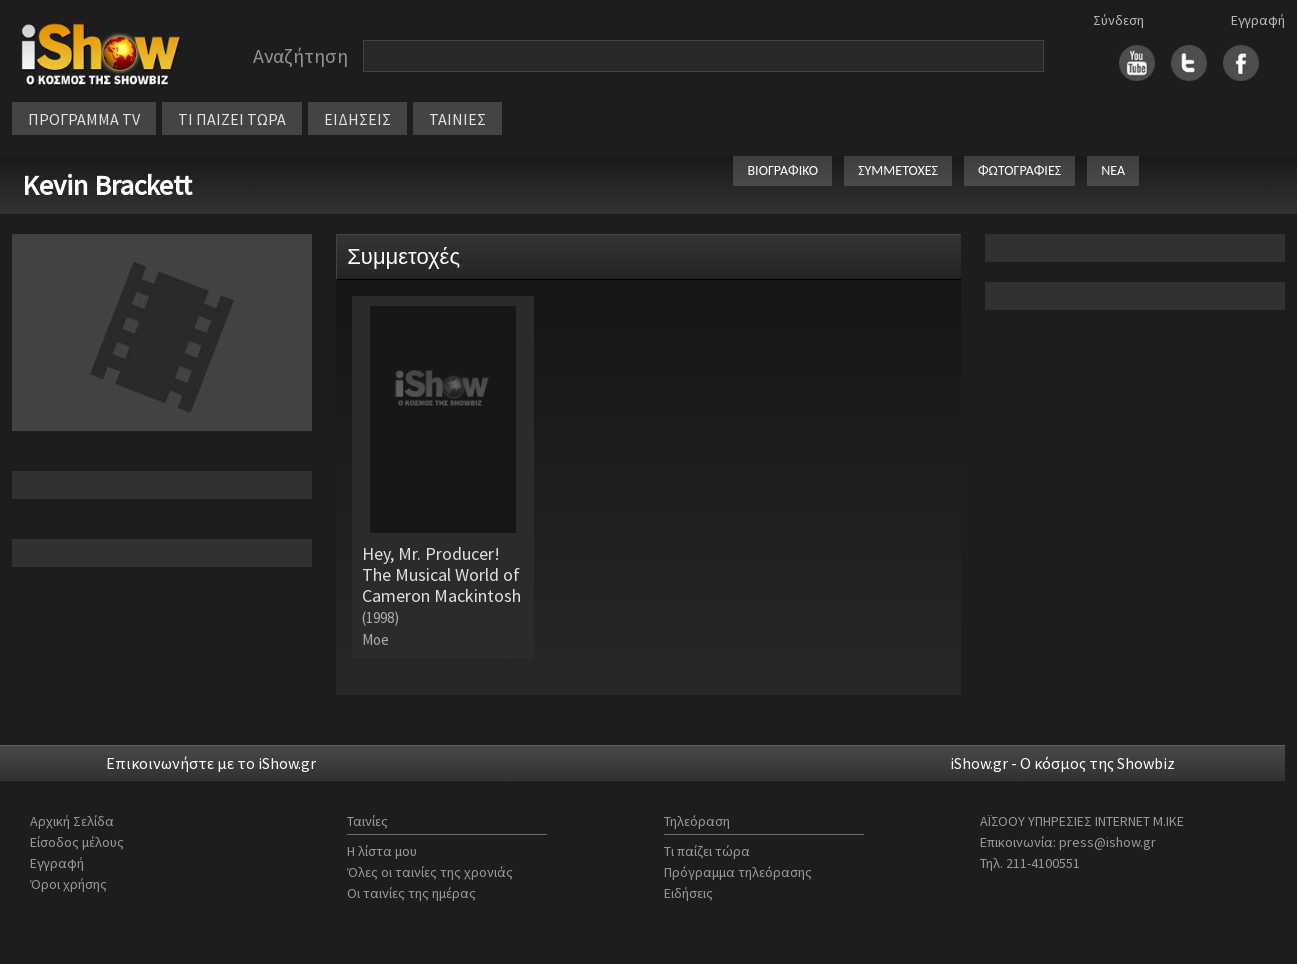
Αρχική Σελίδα (72, 821)
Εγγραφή (1258, 20)
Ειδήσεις (688, 893)
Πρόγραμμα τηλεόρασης (738, 872)
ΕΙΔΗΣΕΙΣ (357, 119)
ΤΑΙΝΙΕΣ (457, 119)
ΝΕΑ (1113, 170)
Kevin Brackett (107, 185)
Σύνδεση (1118, 20)
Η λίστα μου (382, 851)
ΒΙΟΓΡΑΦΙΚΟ (782, 170)
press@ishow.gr (1107, 842)
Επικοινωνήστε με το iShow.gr (211, 763)
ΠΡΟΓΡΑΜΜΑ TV (84, 119)
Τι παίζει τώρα (707, 851)
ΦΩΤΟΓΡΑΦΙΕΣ (1019, 170)
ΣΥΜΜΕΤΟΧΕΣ (898, 170)
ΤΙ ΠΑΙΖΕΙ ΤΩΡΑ (232, 119)
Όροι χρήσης (68, 884)
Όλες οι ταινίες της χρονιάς (430, 872)
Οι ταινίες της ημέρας (411, 893)
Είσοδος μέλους (77, 842)
